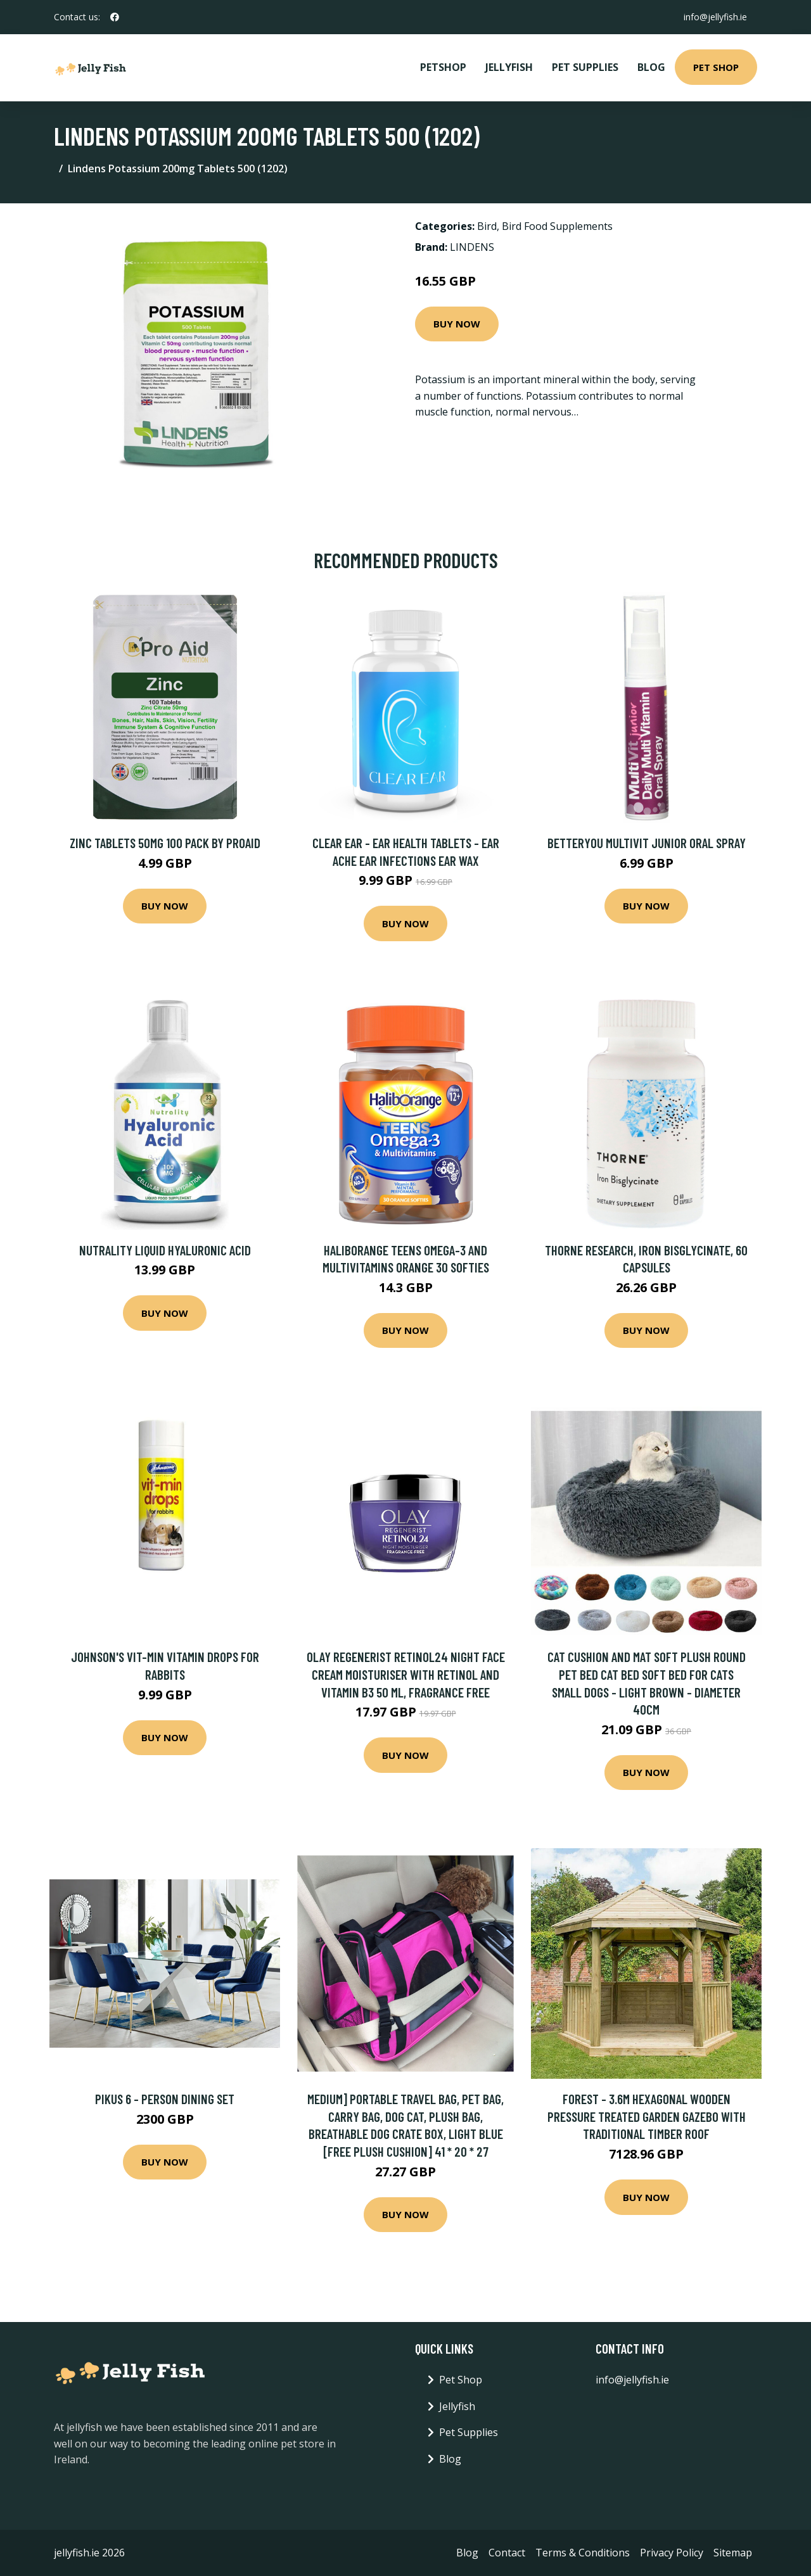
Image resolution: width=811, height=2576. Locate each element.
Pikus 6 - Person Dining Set (164, 2099)
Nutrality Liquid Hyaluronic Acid (165, 1250)
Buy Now (456, 323)
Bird (487, 226)
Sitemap (732, 2553)
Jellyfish (509, 67)
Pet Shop (716, 67)
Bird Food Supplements (557, 226)
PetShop (443, 67)
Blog (651, 67)
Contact (507, 2553)
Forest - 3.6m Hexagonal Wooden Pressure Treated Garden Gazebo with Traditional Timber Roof (646, 2116)
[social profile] (114, 17)
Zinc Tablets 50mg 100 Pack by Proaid (165, 843)
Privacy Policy (671, 2553)
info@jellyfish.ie (715, 17)
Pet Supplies (585, 67)
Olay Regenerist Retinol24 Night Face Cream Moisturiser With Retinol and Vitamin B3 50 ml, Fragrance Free (406, 1674)
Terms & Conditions (582, 2553)
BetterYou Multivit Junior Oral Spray (646, 843)
